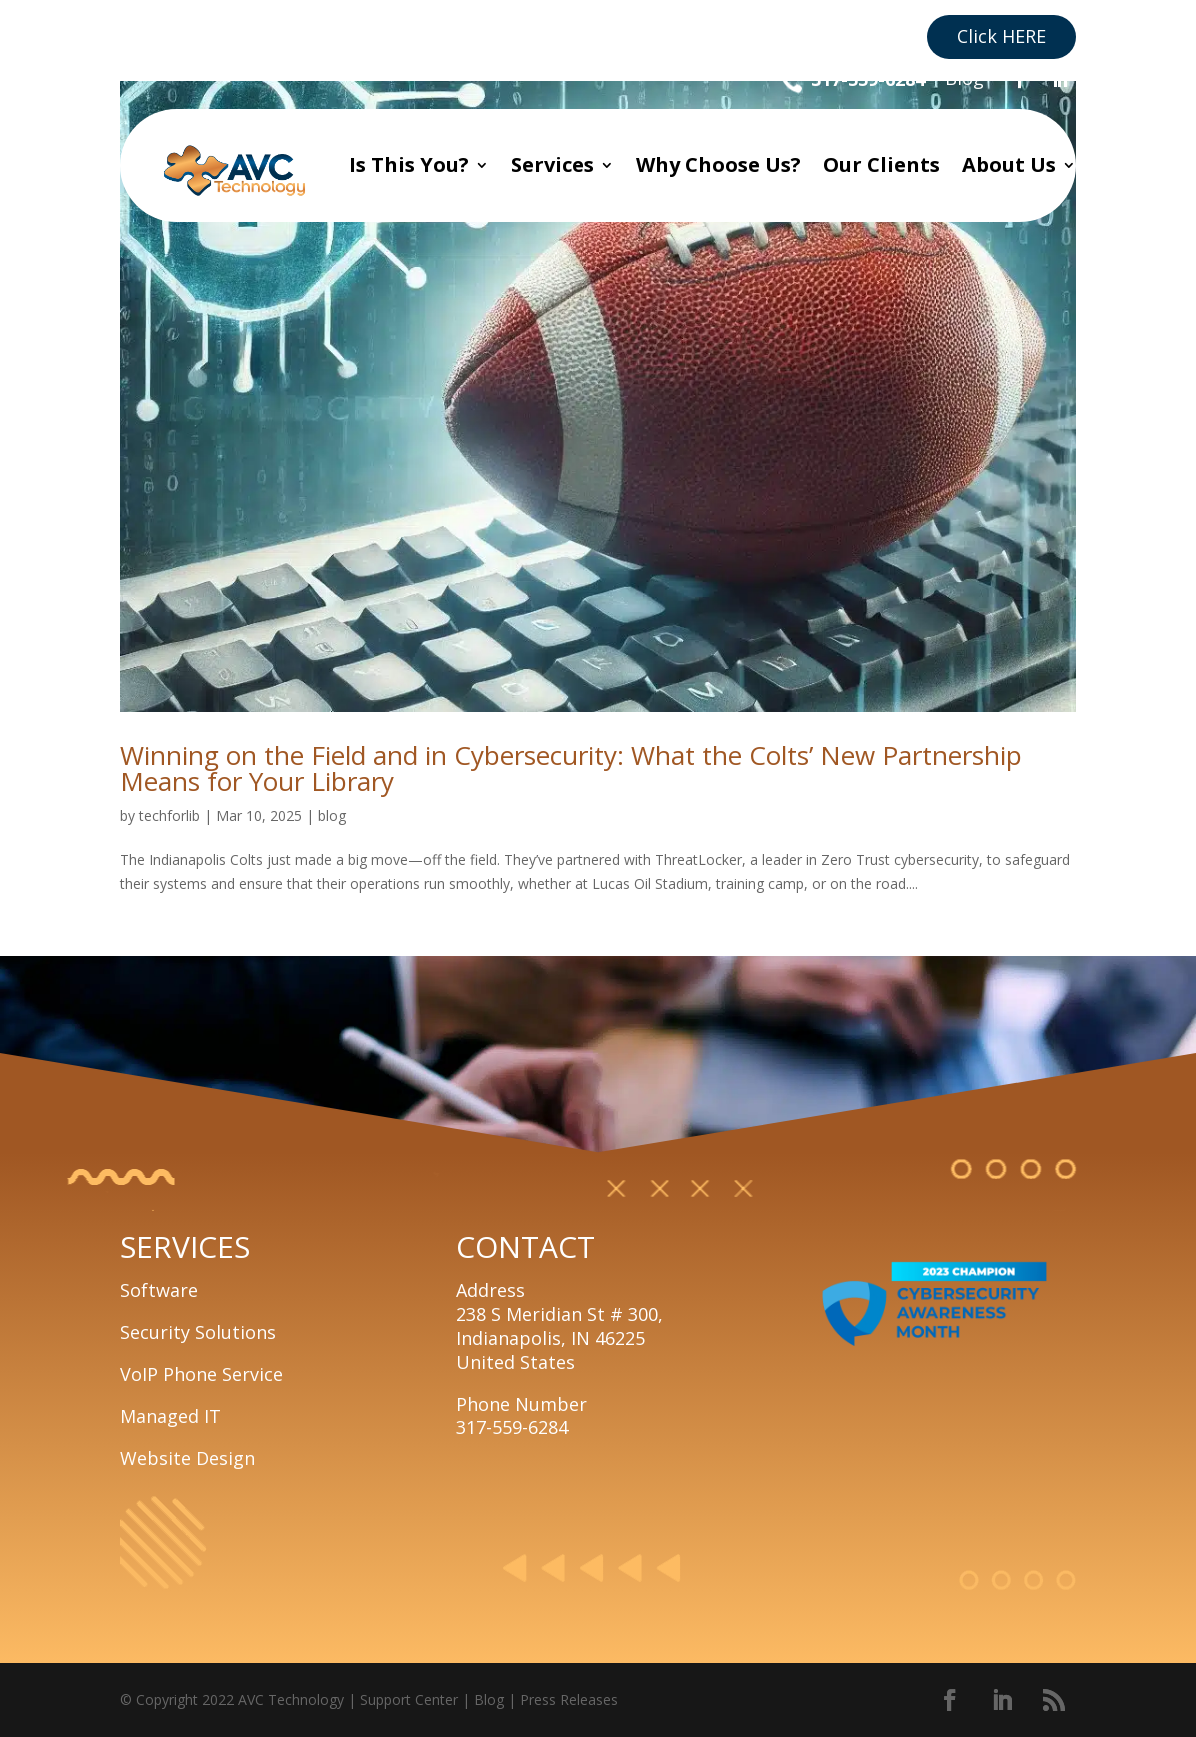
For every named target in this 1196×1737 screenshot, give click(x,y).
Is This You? (409, 164)
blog (332, 815)
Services (552, 164)
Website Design (187, 1458)
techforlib (169, 815)
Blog (964, 78)
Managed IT (170, 1416)
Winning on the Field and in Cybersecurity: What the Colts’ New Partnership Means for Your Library (571, 768)
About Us (1009, 164)
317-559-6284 (868, 79)
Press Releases (569, 1699)
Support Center (409, 1699)
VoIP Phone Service (201, 1374)
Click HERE (1001, 36)
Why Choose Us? (718, 164)
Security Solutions (198, 1332)
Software (159, 1290)
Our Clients (881, 164)
